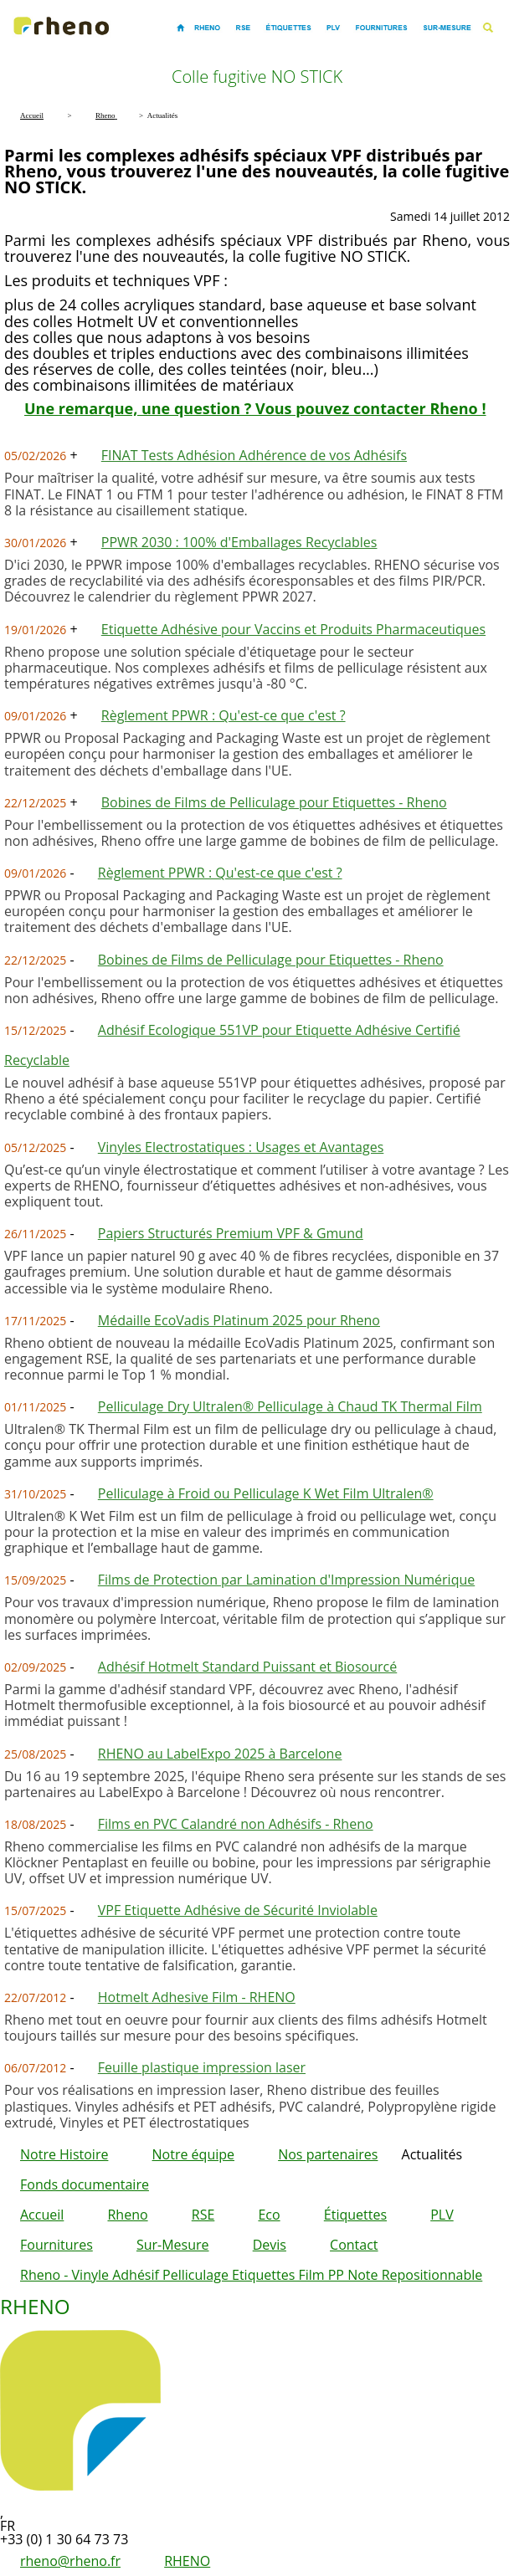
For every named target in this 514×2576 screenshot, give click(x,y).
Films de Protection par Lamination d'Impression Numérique (286, 1579)
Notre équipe (193, 2154)
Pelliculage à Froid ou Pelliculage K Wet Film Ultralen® (266, 1493)
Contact (354, 2244)
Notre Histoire (64, 2154)
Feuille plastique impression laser (202, 2067)
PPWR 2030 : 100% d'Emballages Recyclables (239, 542)
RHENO (187, 2561)
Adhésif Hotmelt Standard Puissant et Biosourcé (247, 1666)
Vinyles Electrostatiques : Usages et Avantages (241, 1147)
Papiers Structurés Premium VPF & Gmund (230, 1233)
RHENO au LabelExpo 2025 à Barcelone (220, 1753)
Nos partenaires (328, 2154)
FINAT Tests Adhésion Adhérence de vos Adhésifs (254, 455)
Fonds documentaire (84, 2184)
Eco (269, 2214)
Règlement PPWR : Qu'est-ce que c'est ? (223, 715)
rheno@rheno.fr (70, 2561)
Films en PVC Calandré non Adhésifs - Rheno (235, 1824)
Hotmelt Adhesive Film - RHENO (197, 1997)
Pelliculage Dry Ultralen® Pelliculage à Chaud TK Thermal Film (290, 1406)
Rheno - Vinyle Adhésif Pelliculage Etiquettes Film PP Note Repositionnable (251, 2275)
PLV (442, 2214)
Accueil (42, 2214)
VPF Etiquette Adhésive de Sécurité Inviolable (238, 1910)
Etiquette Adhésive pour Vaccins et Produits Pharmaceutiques (293, 629)
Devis (269, 2244)
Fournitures (56, 2244)
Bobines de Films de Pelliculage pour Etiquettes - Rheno (274, 802)
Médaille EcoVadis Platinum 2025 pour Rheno (239, 1320)
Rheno (127, 2214)
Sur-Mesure (172, 2244)
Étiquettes (355, 2214)
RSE (203, 2214)
